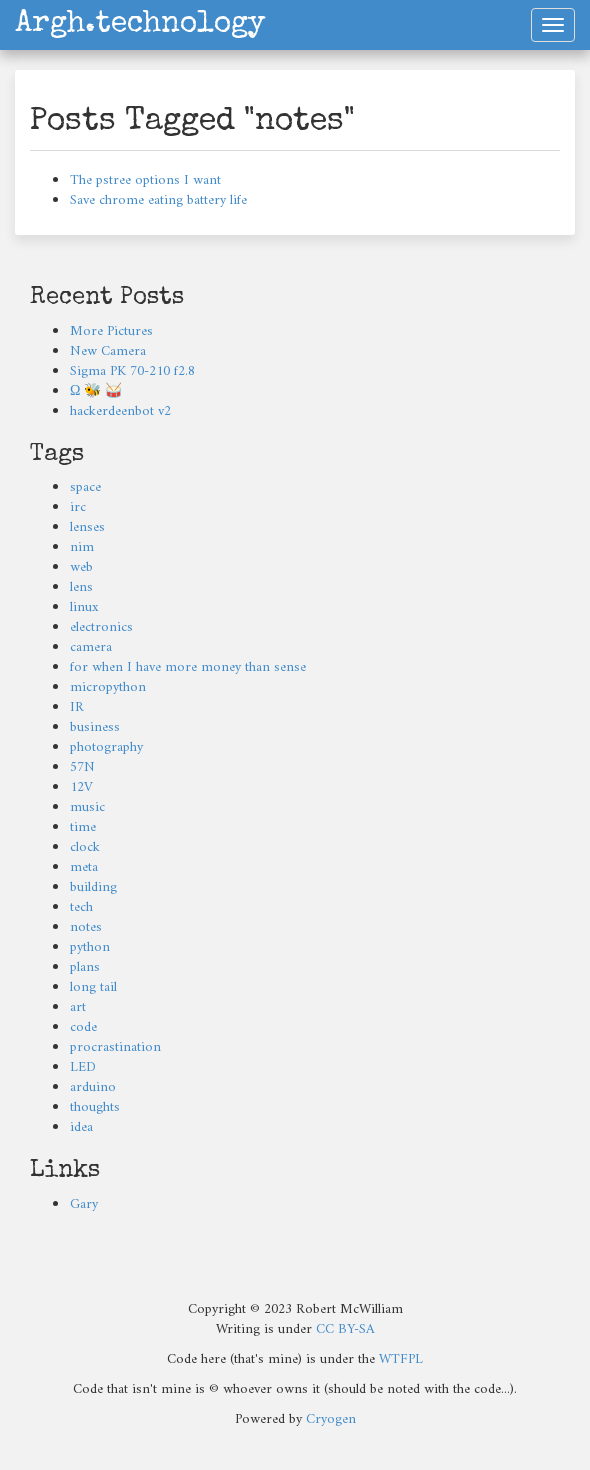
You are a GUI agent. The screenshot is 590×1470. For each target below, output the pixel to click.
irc (78, 507)
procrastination (115, 1047)
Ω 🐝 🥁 (96, 391)
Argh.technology (140, 25)
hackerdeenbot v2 (120, 411)
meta (84, 867)
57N (82, 767)
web (81, 567)
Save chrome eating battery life (158, 200)
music (87, 807)
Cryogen (331, 1419)
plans (85, 967)
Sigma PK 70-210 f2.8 (132, 371)
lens (81, 587)
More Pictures (111, 331)
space (85, 487)
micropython (108, 687)
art (78, 1007)
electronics (101, 627)
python (90, 947)
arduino (93, 1087)
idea (81, 1127)
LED (83, 1067)
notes (86, 927)
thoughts (95, 1107)
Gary (84, 1204)
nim (82, 547)
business (95, 727)
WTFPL (401, 1359)
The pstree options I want (145, 180)
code (83, 1027)
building (93, 887)
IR (77, 707)
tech (81, 907)
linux (84, 607)
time (83, 827)
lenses (87, 527)
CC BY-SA (345, 1329)
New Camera (108, 351)
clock (85, 847)
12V (81, 787)
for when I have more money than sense (188, 667)
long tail (93, 987)
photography (106, 747)
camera (91, 647)
